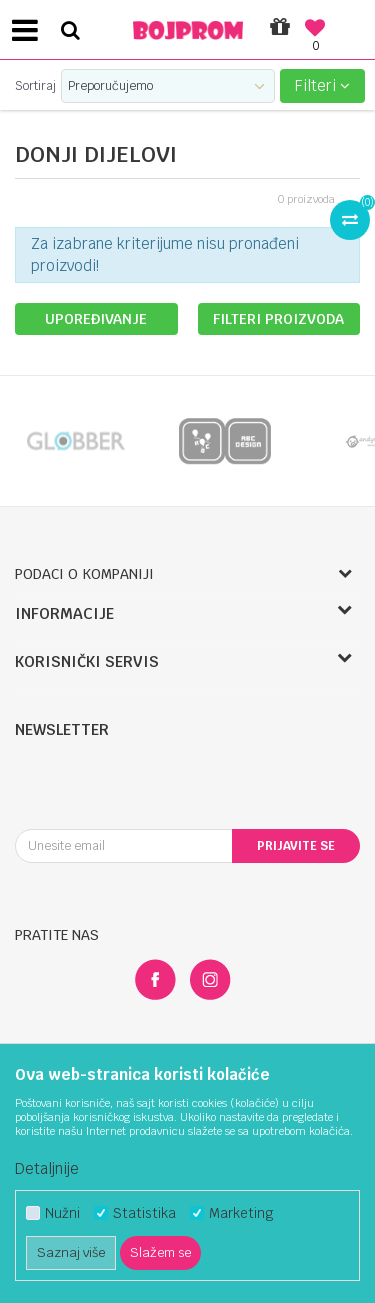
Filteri (322, 85)
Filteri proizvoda (278, 319)
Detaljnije (47, 1168)
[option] (75, 441)
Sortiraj (35, 86)
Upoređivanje (96, 319)
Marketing (241, 1213)
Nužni (62, 1213)
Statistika (144, 1213)
